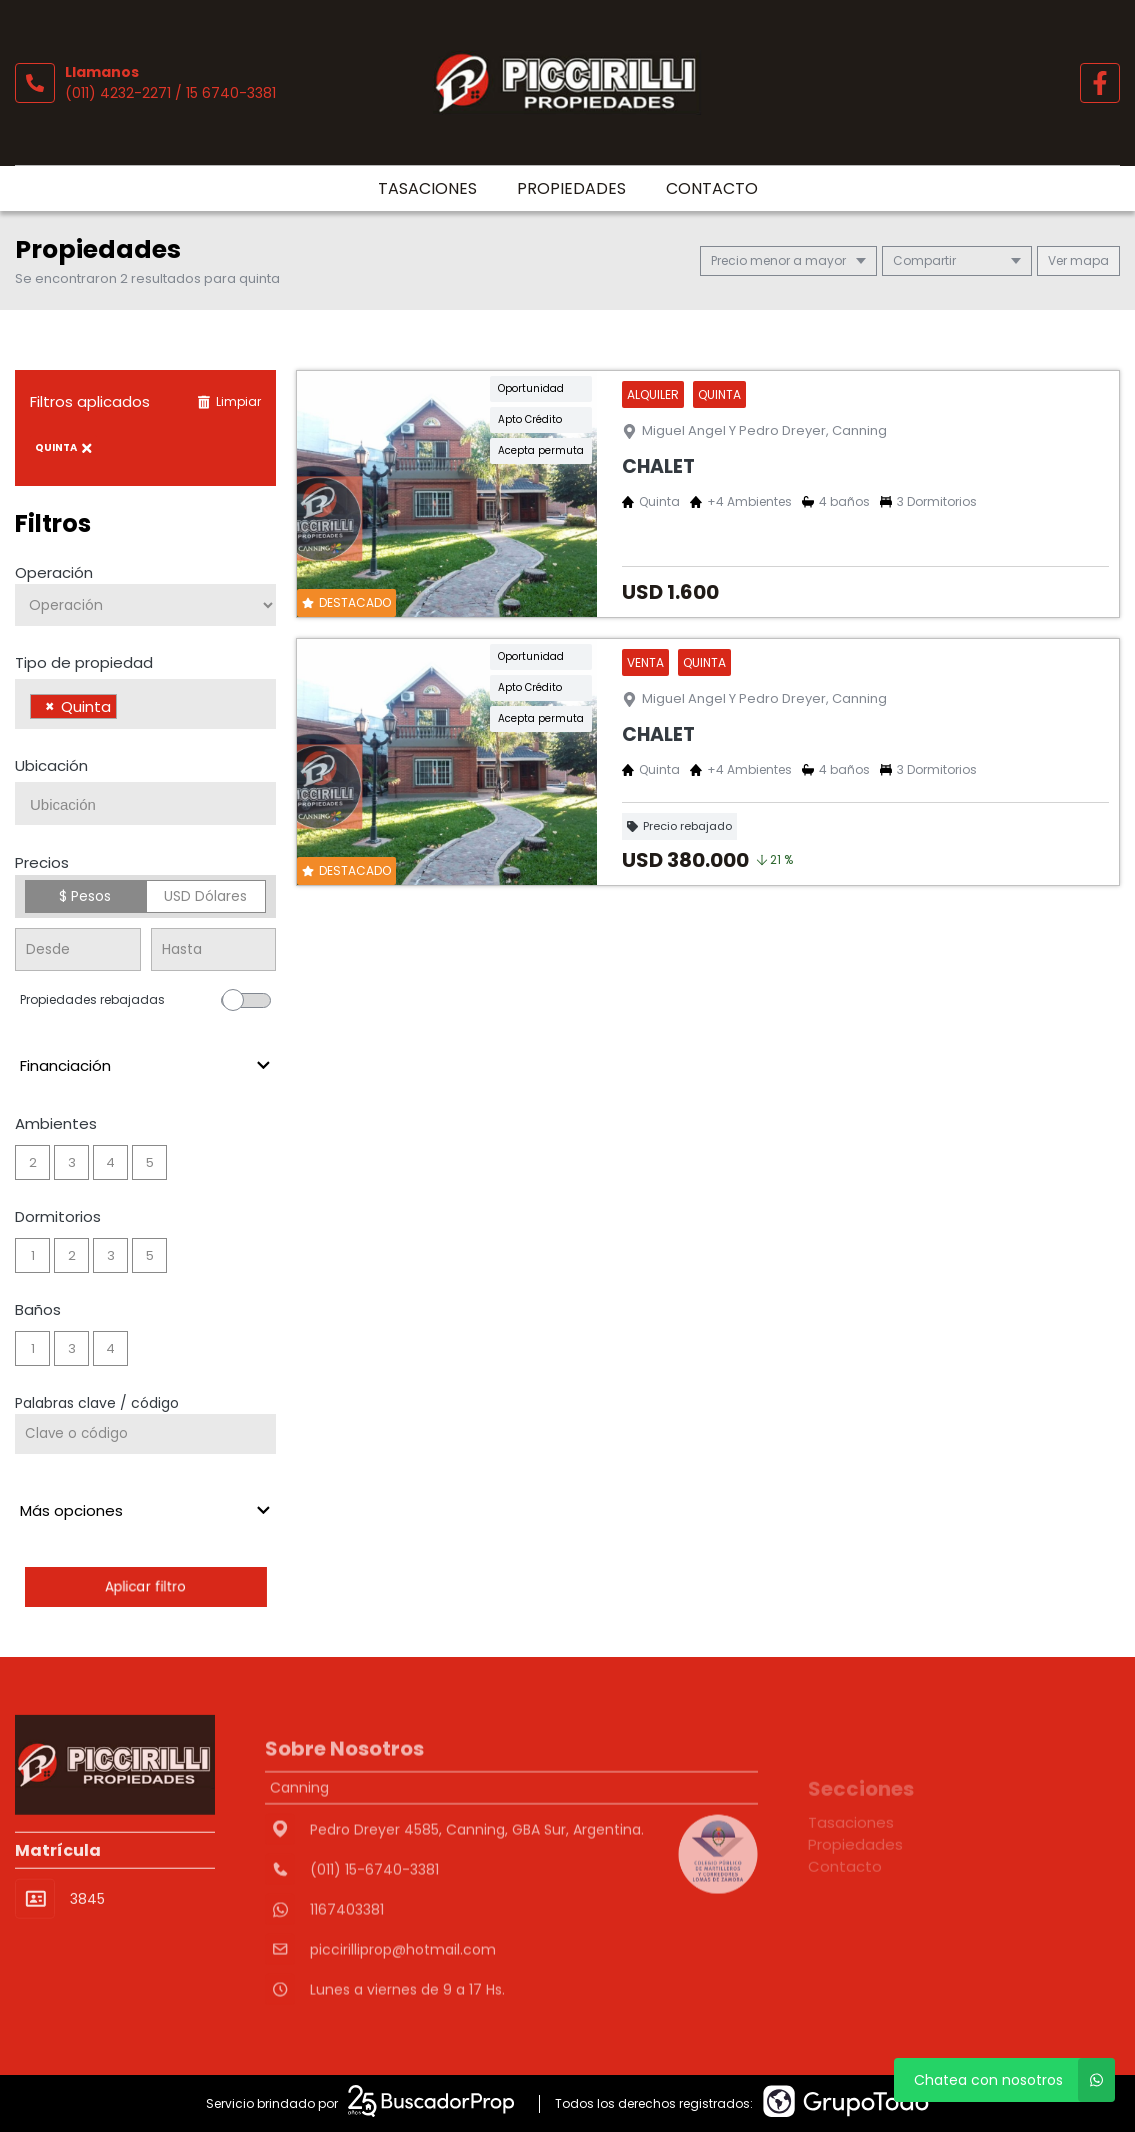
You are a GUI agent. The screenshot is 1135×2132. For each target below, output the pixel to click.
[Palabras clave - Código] (145, 1434)
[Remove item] (50, 706)
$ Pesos (85, 896)
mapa (1078, 260)
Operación (54, 572)
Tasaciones (427, 188)
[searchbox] (127, 709)
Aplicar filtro (146, 1586)
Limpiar (229, 401)
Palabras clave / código (97, 1403)
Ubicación (51, 765)
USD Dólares (205, 896)
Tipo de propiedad (84, 662)
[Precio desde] (78, 949)
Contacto (712, 188)
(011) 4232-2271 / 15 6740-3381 (170, 93)
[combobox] (145, 704)
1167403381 (347, 1973)
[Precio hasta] (214, 949)
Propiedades (571, 188)
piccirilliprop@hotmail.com (403, 2013)
